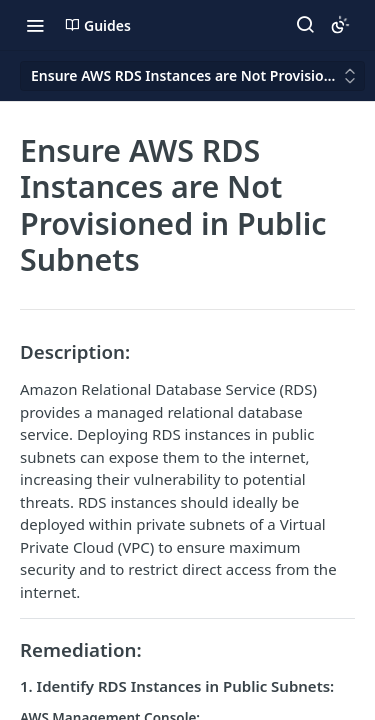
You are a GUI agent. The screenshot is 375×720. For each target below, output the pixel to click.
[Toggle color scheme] (340, 25)
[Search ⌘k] (305, 25)
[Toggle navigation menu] (35, 25)
